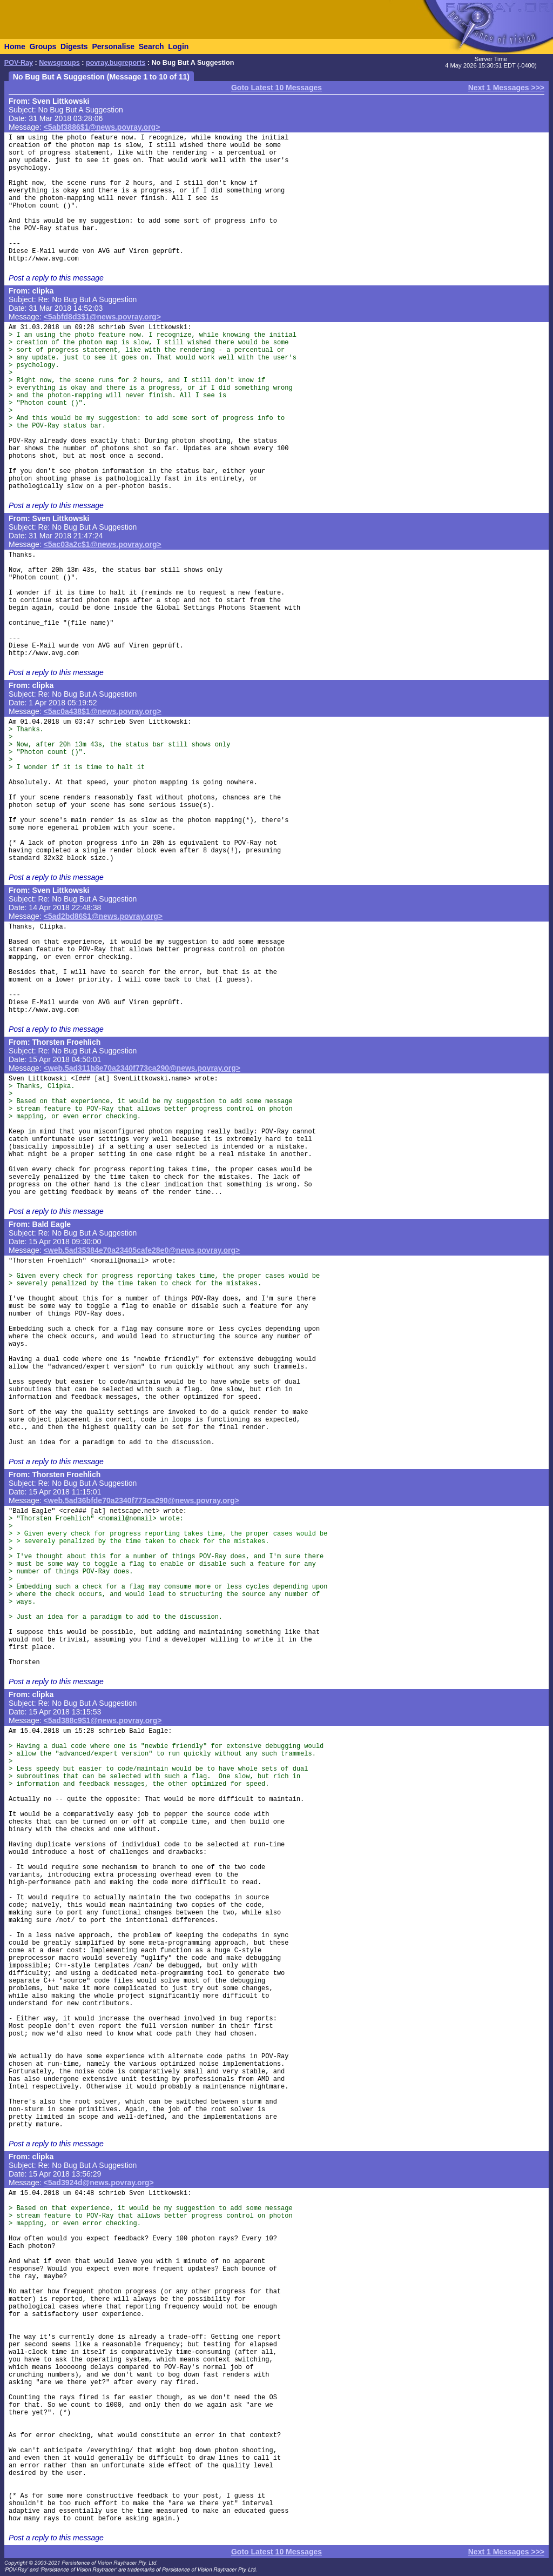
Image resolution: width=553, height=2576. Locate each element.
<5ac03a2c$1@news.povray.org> (102, 544)
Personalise (113, 46)
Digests (74, 46)
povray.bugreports (115, 62)
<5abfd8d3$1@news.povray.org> (102, 316)
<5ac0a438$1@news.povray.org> (102, 711)
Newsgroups (59, 62)
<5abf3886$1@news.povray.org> (102, 127)
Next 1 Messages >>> (506, 87)
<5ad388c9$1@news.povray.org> (103, 1720)
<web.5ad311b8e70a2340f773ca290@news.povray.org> (142, 1068)
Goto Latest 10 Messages (276, 87)
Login (178, 46)
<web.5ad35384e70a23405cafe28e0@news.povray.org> (142, 1250)
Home (14, 46)
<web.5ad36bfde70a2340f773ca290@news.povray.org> (141, 1500)
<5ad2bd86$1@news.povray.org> (103, 916)
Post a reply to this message (56, 277)
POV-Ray (18, 62)
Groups (42, 46)
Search (151, 46)
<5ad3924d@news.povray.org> (99, 2182)
